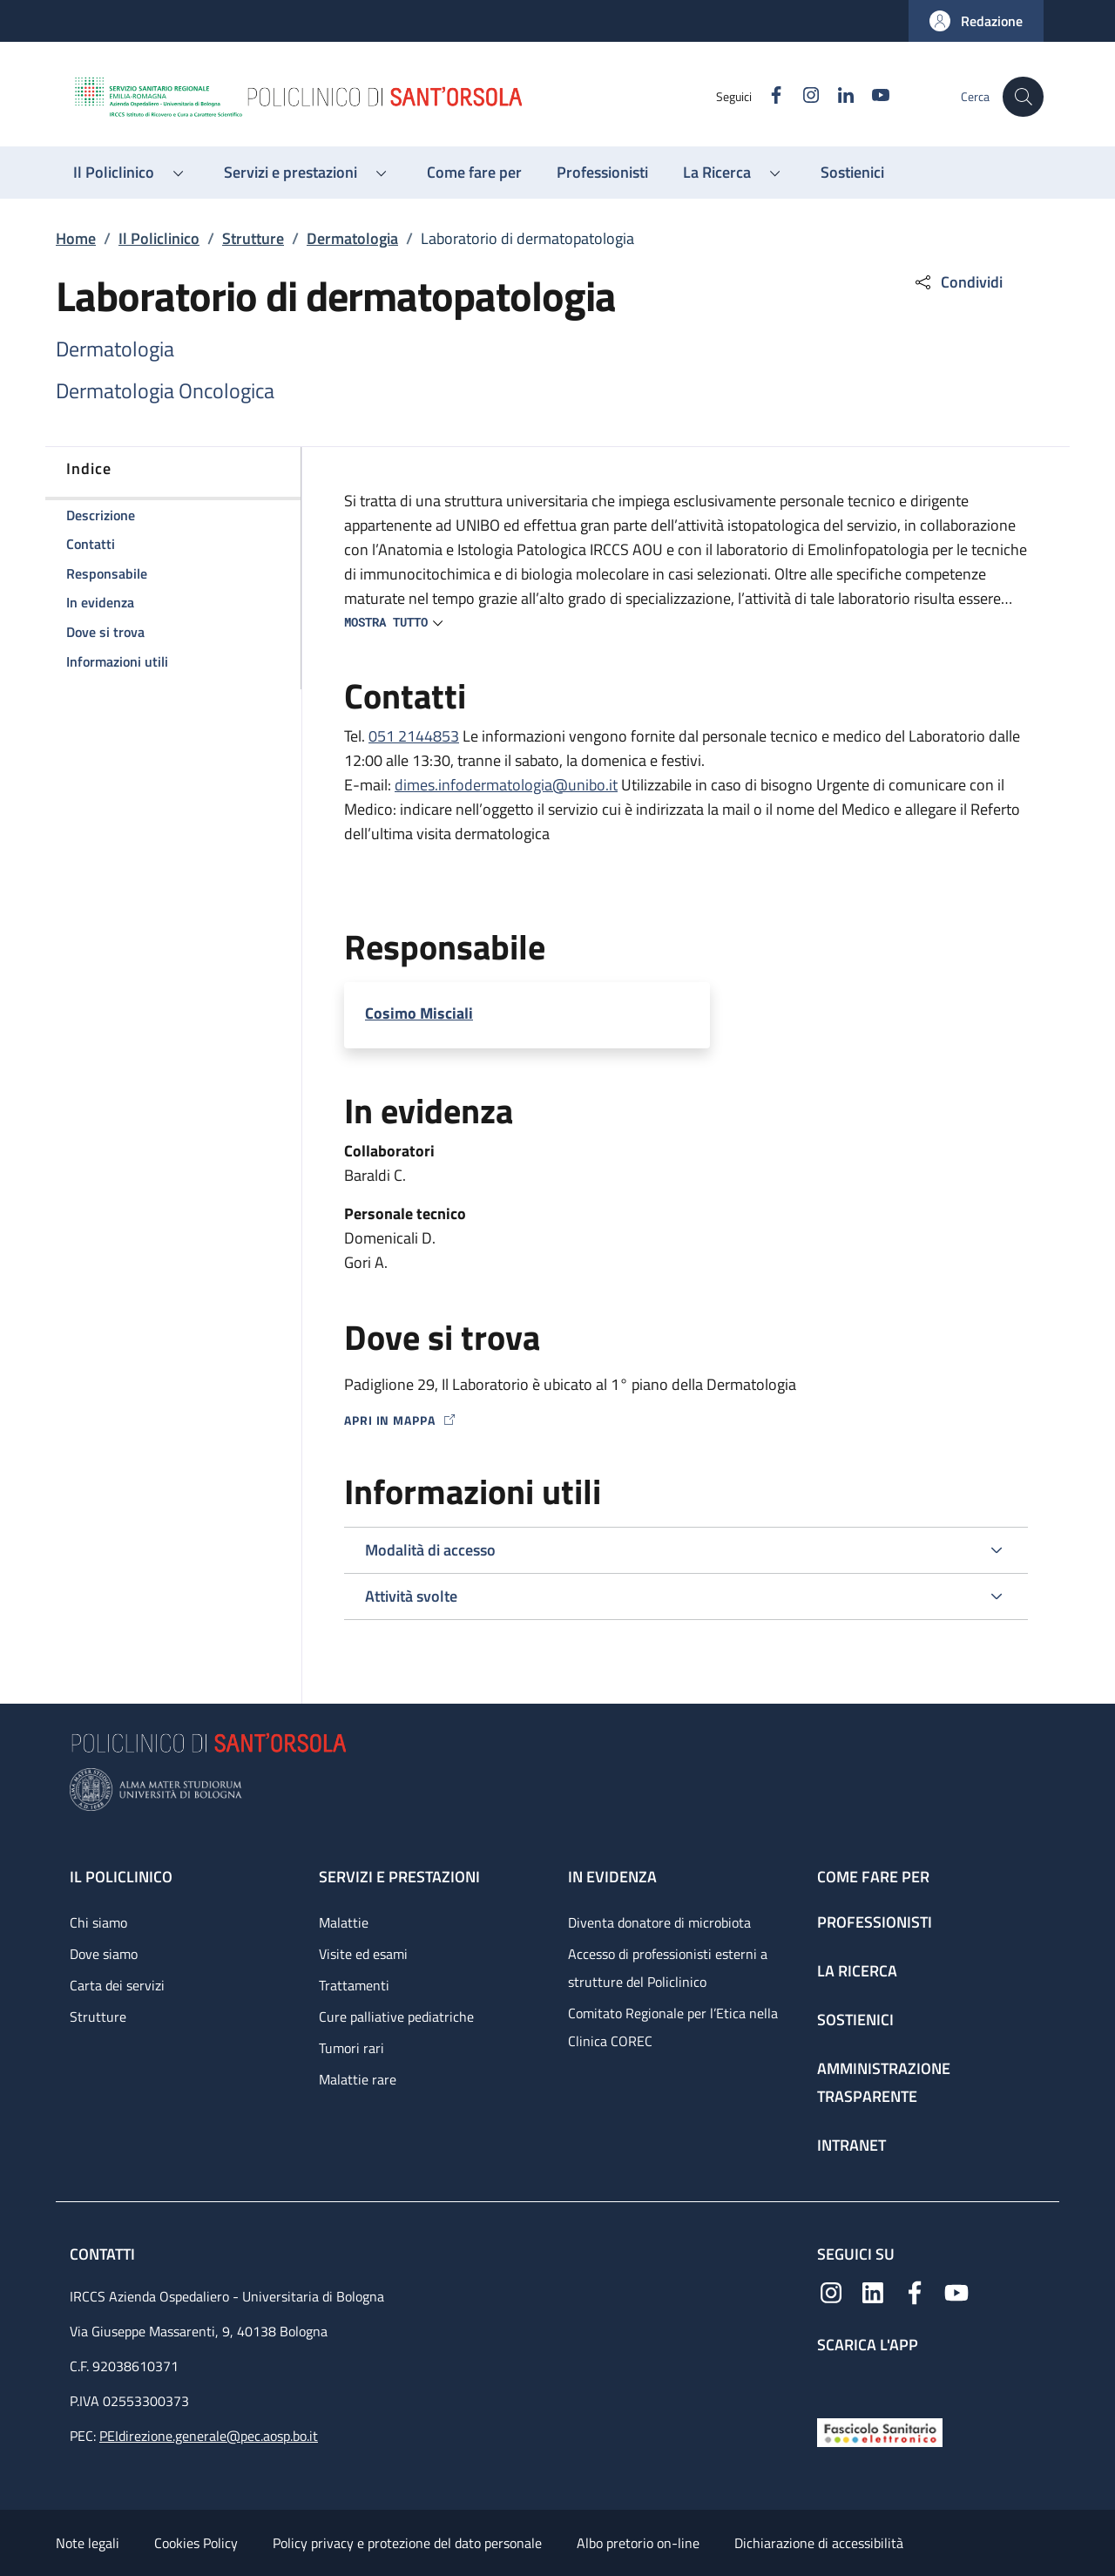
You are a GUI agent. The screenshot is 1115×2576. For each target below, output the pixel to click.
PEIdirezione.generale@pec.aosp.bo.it (208, 2435)
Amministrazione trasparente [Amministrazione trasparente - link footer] (883, 2082)
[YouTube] (872, 96)
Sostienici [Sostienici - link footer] (855, 2019)
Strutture (253, 238)
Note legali (87, 2542)
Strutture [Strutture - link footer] (98, 2016)
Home (76, 238)
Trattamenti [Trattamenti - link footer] (354, 1985)
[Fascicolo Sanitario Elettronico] (880, 2431)
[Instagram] (802, 96)
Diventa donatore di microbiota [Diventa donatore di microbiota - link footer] (659, 1922)
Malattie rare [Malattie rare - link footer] (357, 2079)
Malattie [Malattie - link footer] (343, 1922)
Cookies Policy (196, 2542)
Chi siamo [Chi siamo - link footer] (98, 1922)
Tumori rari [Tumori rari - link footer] (351, 2047)
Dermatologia (352, 238)
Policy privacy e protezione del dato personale (407, 2542)
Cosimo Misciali (419, 1013)
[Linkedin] (837, 96)
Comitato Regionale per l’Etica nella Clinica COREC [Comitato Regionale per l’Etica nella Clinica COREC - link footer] (673, 2027)
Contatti (104, 2254)
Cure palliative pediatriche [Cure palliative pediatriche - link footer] (396, 2016)
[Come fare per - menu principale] (474, 172)
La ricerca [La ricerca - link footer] (857, 1971)
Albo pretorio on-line (638, 2542)
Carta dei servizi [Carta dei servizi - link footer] (117, 1985)
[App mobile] (831, 2381)
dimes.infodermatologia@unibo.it (506, 785)
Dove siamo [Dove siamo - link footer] (104, 1953)
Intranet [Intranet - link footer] (851, 2145)
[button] (976, 21)
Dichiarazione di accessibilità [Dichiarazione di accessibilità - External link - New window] (818, 2542)
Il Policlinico (158, 238)
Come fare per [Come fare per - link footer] (873, 1876)
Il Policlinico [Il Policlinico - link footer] (121, 1876)
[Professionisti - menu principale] (602, 172)
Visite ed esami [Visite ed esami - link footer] (363, 1953)
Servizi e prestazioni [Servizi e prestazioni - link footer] (399, 1876)
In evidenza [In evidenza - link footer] (612, 1876)
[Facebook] (767, 96)
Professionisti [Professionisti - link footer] (874, 1922)
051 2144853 (413, 736)
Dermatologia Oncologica (165, 390)
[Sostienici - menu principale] (852, 172)
